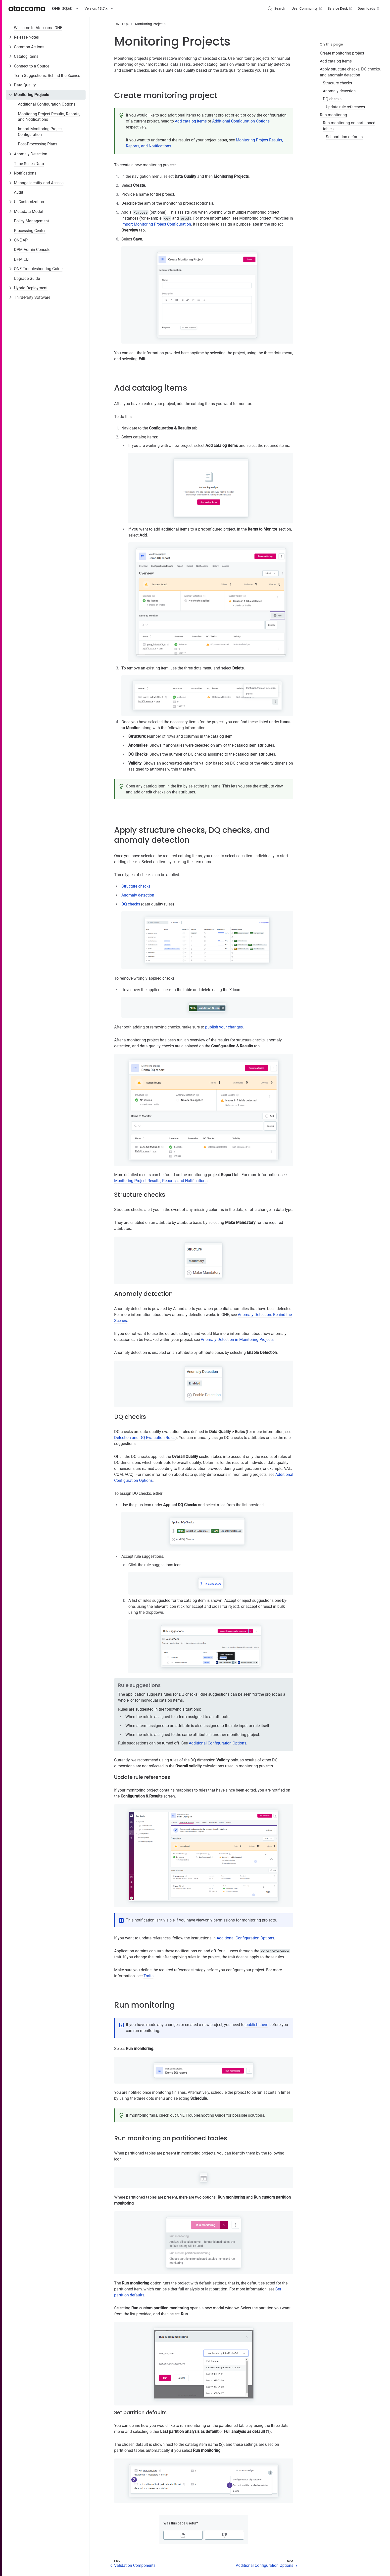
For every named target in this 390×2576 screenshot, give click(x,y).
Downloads (369, 8)
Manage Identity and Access (38, 182)
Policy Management (31, 221)
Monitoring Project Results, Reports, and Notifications (49, 117)
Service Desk (340, 8)
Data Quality (25, 85)
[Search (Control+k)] (276, 8)
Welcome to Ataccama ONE (38, 27)
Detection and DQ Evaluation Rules (144, 1437)
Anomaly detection (339, 91)
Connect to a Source (31, 66)
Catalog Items (26, 56)
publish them (256, 2024)
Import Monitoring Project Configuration (40, 131)
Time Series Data (29, 163)
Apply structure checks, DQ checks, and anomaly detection (350, 72)
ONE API (21, 240)
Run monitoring (333, 115)
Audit (18, 192)
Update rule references (345, 107)
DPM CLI (21, 259)
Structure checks (337, 83)
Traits (148, 1976)
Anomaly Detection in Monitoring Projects (237, 1339)
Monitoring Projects (31, 94)
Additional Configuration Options (46, 104)
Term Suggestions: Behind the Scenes (47, 75)
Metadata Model (28, 211)
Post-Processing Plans (37, 144)
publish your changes (224, 1027)
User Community (307, 8)
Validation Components (134, 2565)
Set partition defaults (344, 136)
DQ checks (332, 99)
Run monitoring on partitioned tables (349, 125)
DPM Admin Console (32, 249)
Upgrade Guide (27, 278)
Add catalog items (336, 61)
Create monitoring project (342, 53)
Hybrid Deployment (31, 288)
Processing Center (30, 230)
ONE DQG (121, 24)
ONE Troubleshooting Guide (38, 268)
